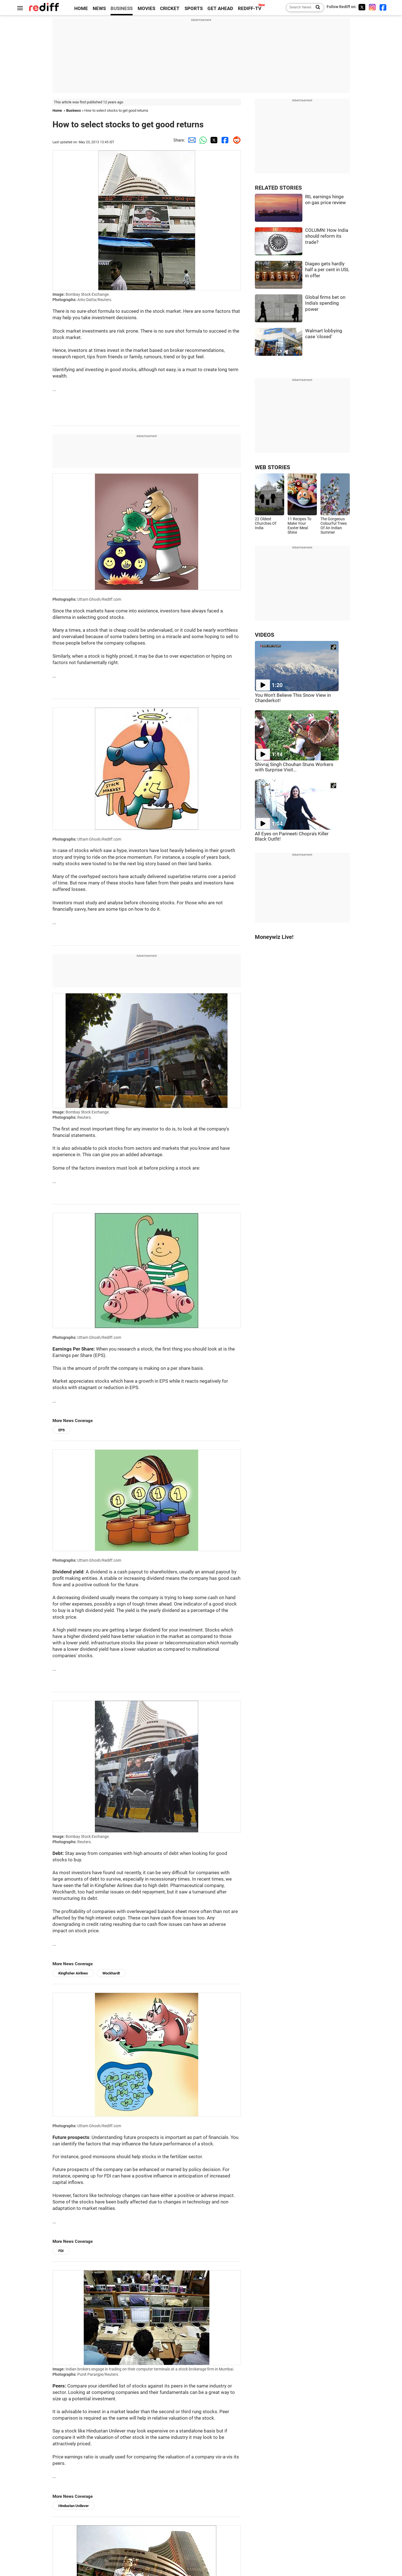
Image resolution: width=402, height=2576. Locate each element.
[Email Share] (190, 140)
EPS (61, 1430)
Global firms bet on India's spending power (325, 303)
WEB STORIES (272, 467)
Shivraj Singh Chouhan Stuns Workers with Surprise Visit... (294, 767)
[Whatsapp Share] (201, 140)
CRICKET (170, 8)
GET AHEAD (220, 8)
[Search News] (316, 7)
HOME (81, 8)
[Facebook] (383, 7)
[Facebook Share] (224, 140)
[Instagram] (372, 7)
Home (57, 110)
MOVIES (146, 8)
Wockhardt (111, 1973)
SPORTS (194, 8)
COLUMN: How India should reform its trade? (326, 236)
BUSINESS (122, 8)
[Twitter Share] (213, 140)
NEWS (99, 8)
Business (73, 110)
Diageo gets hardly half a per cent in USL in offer (327, 269)
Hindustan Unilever (73, 2506)
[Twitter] (361, 7)
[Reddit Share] (235, 140)
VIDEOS (264, 635)
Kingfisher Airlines (73, 1973)
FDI (61, 2251)
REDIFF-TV (249, 8)
